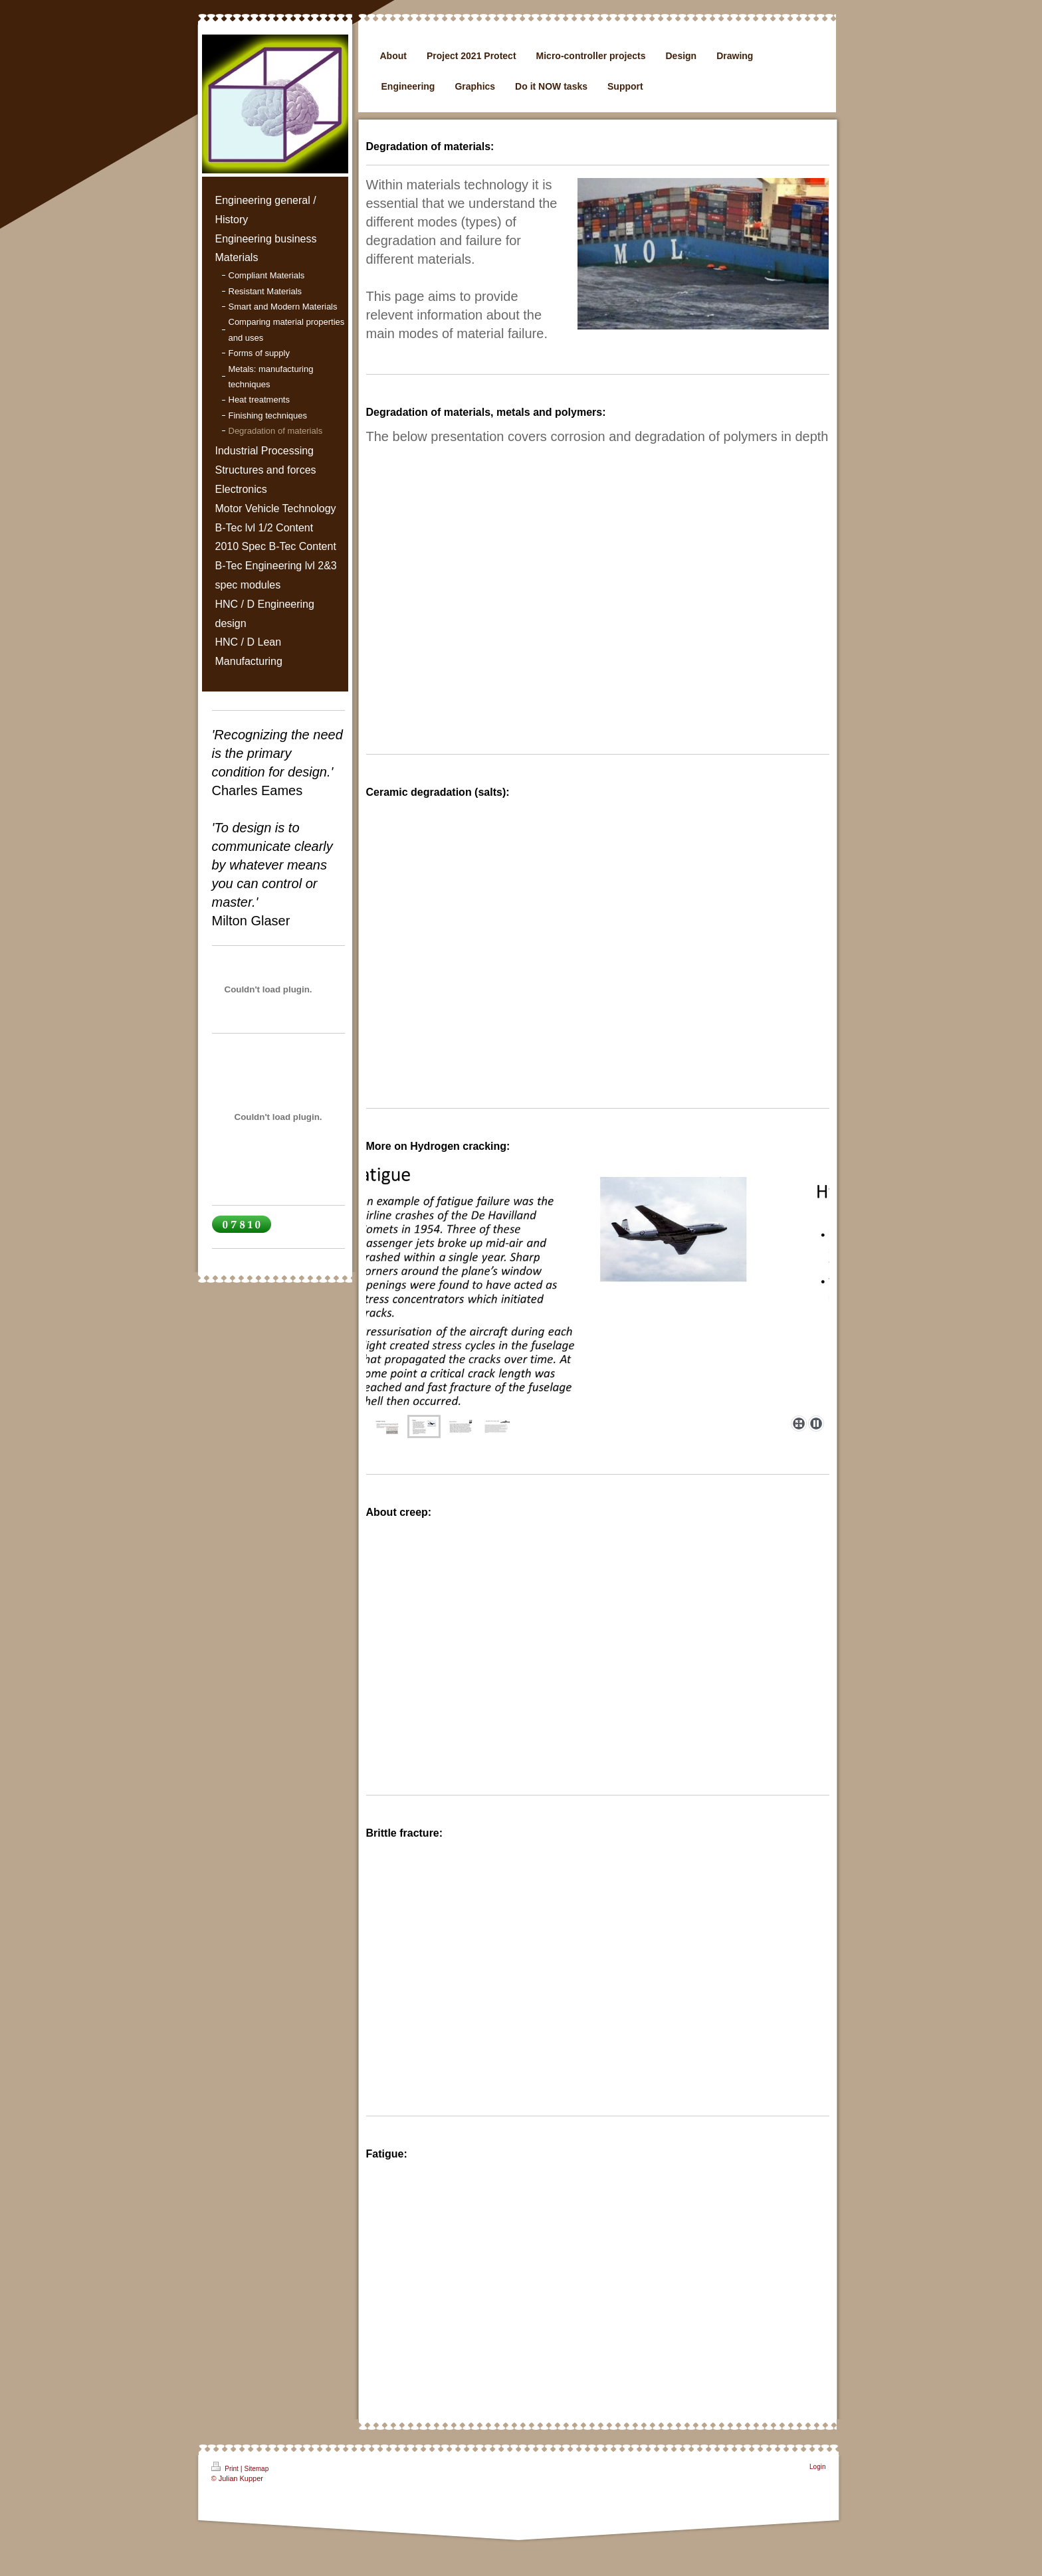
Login (817, 2466)
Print (226, 2467)
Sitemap (257, 2468)
